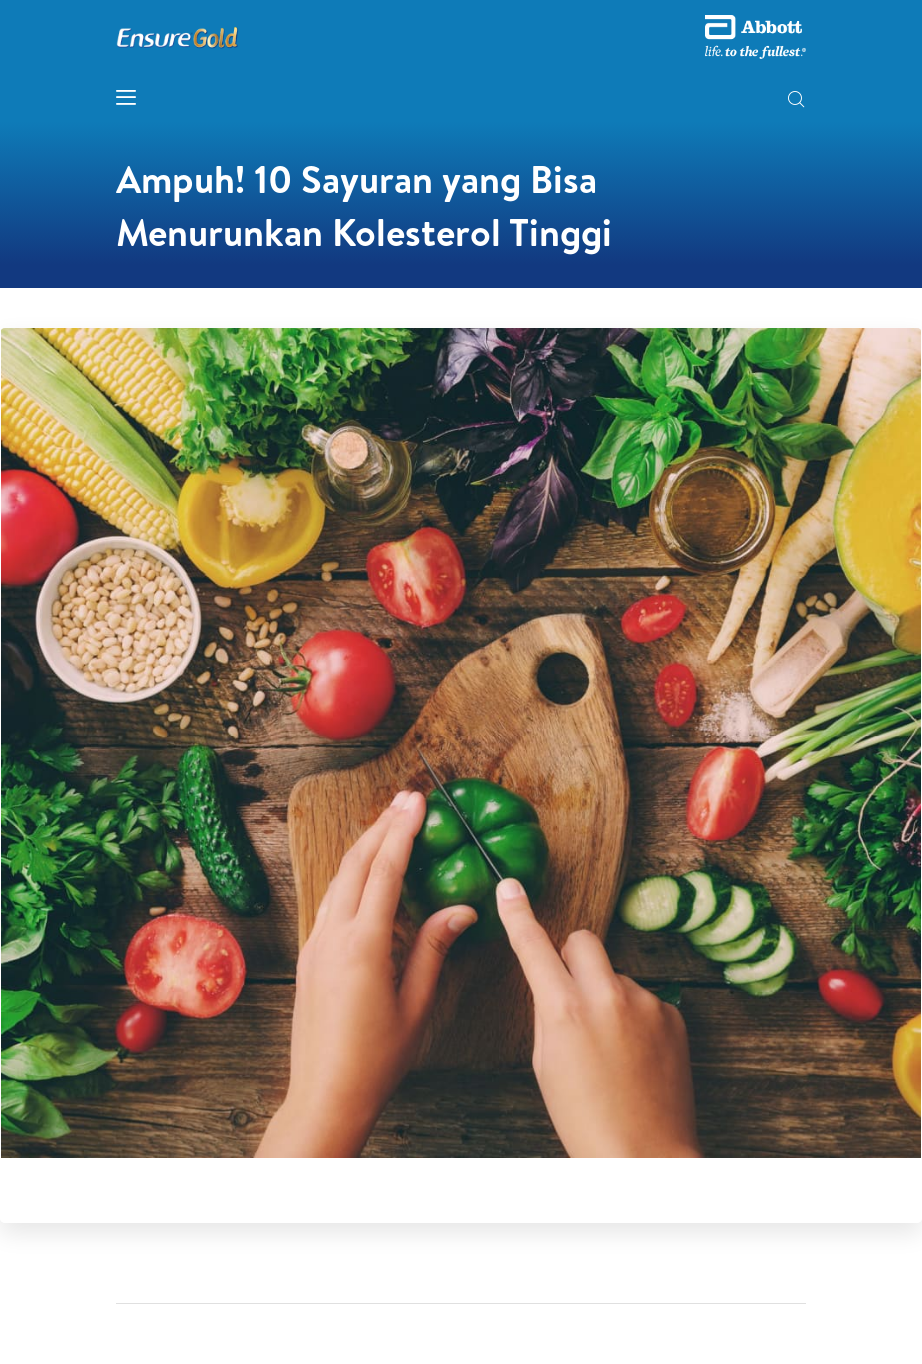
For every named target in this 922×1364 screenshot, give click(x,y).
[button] (796, 101)
